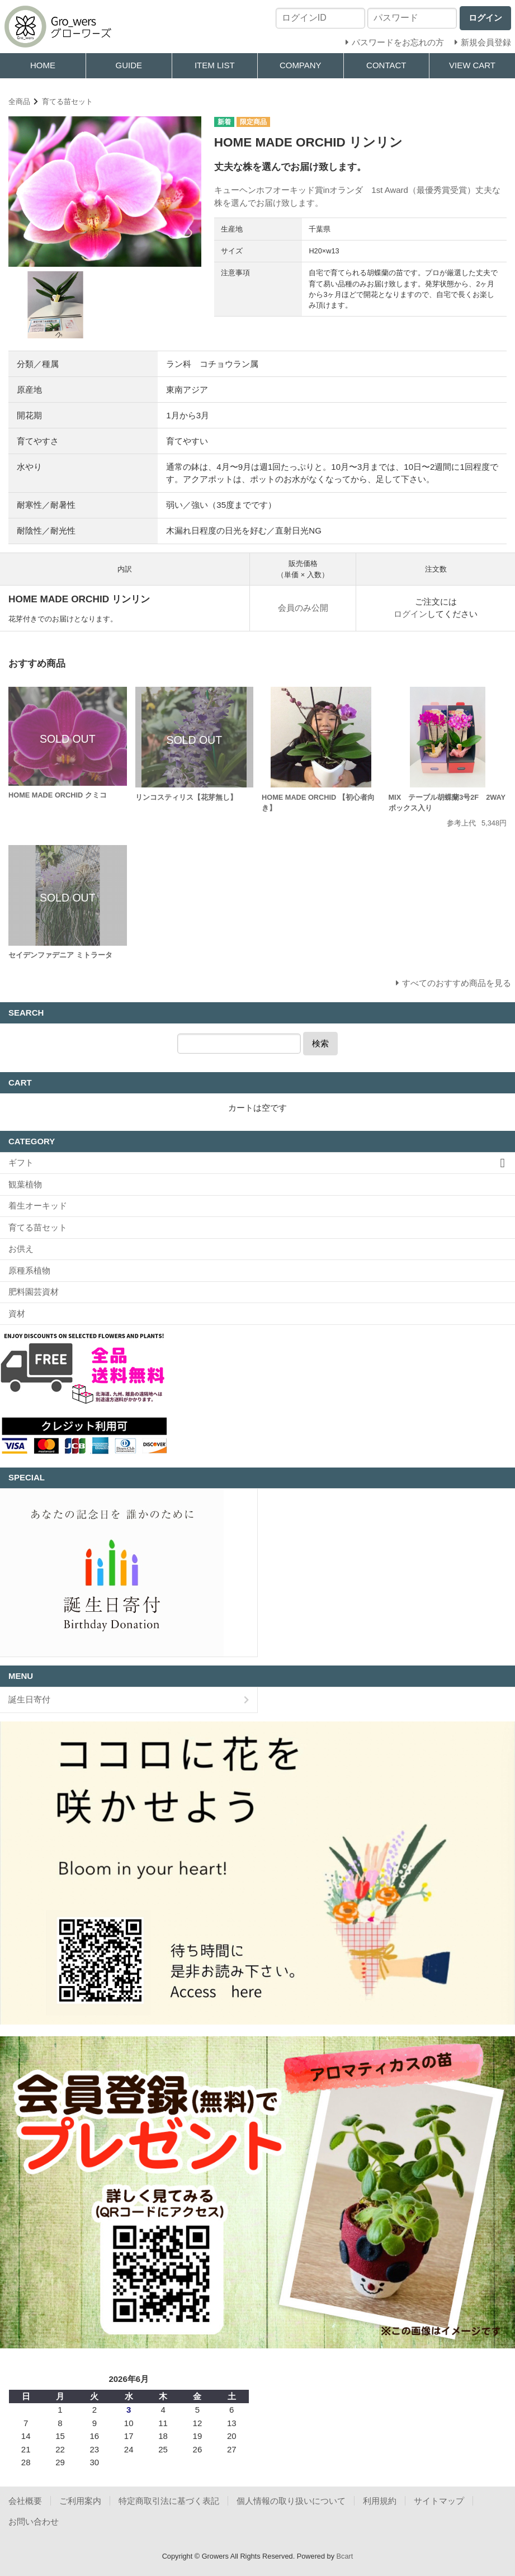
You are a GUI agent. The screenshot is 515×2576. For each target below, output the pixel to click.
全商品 (19, 101)
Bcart (345, 2556)
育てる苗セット (67, 101)
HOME (42, 65)
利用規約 (379, 2501)
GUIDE (128, 65)
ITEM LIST (215, 65)
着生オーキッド (37, 1205)
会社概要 (25, 2501)
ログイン (410, 614)
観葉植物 (25, 1184)
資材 (16, 1313)
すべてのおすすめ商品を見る (456, 983)
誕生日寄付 (29, 1699)
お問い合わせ (33, 2521)
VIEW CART (472, 65)
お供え (21, 1248)
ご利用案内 (80, 2501)
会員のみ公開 (303, 607)
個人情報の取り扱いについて (291, 2501)
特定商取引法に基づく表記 (169, 2501)
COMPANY (301, 65)
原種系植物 (29, 1270)
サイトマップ (439, 2501)
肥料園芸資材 (33, 1291)
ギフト (21, 1162)
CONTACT (386, 65)
